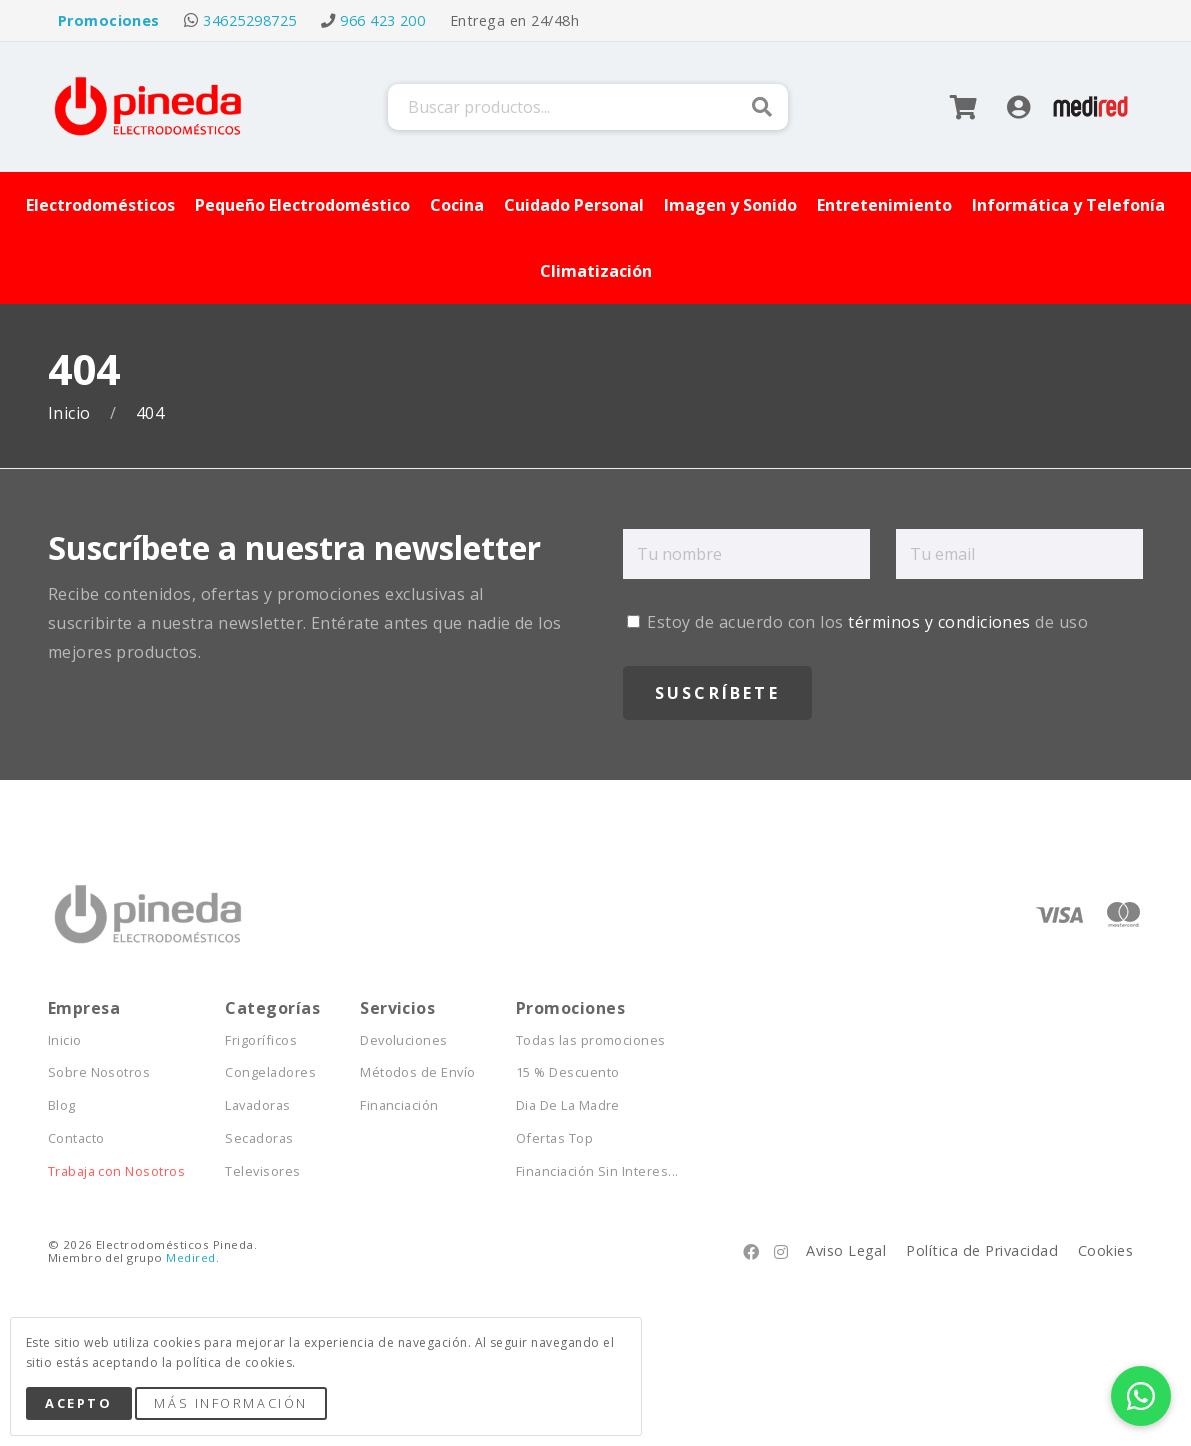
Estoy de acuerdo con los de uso (857, 622)
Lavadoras (257, 1105)
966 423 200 (382, 20)
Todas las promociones (591, 1040)
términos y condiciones (939, 622)
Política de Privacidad (982, 1250)
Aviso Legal (846, 1250)
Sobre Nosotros (99, 1072)
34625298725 (249, 20)
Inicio (71, 413)
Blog (62, 1105)
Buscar (762, 107)
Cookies (1105, 1250)
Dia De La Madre (568, 1105)
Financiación (399, 1105)
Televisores (262, 1171)
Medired (190, 1257)
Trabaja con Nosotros (117, 1171)
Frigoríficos (261, 1040)
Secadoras (259, 1138)
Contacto (76, 1138)
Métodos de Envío (418, 1072)
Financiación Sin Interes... (597, 1171)
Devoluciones (404, 1040)
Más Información (230, 1403)
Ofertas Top (554, 1138)
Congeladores (270, 1072)
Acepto (78, 1403)
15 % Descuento (568, 1072)
